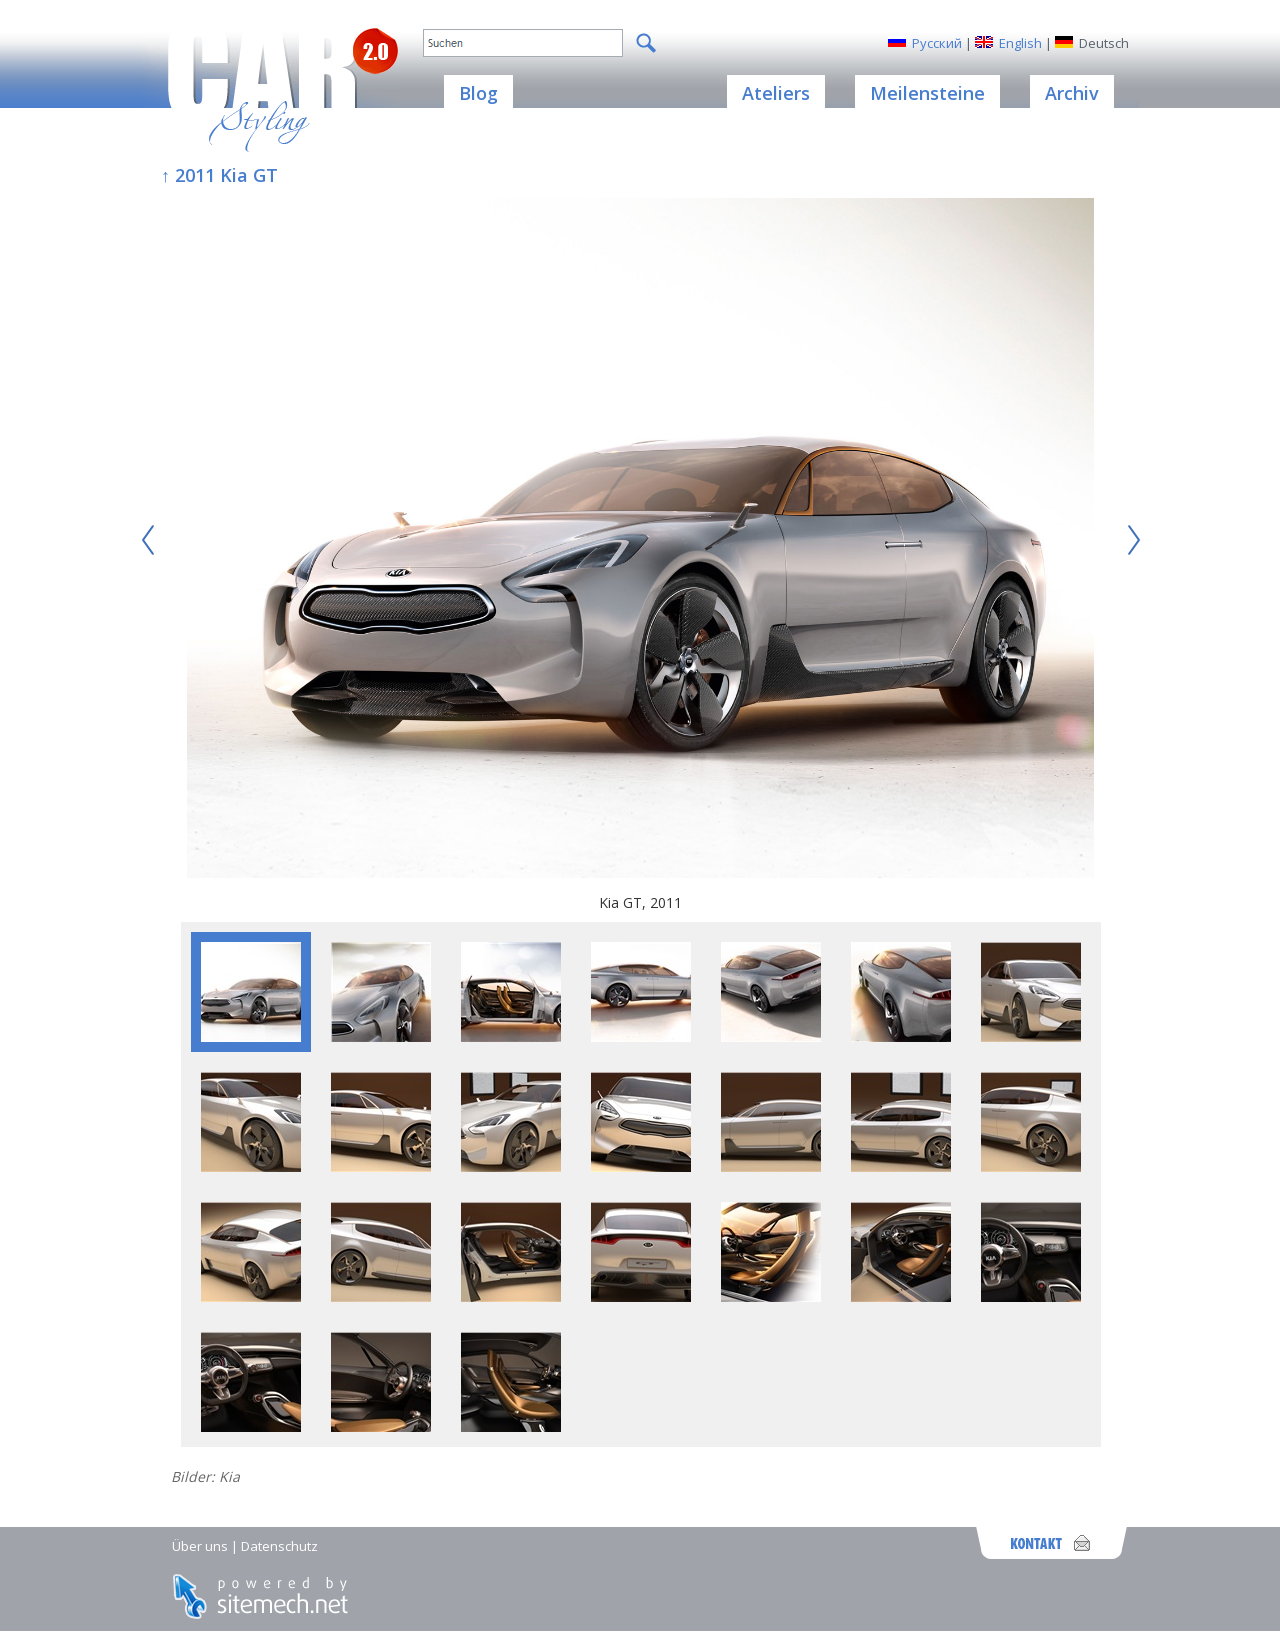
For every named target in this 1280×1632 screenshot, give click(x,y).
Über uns (200, 1546)
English (1020, 43)
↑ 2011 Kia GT (219, 175)
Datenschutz (279, 1546)
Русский (937, 43)
